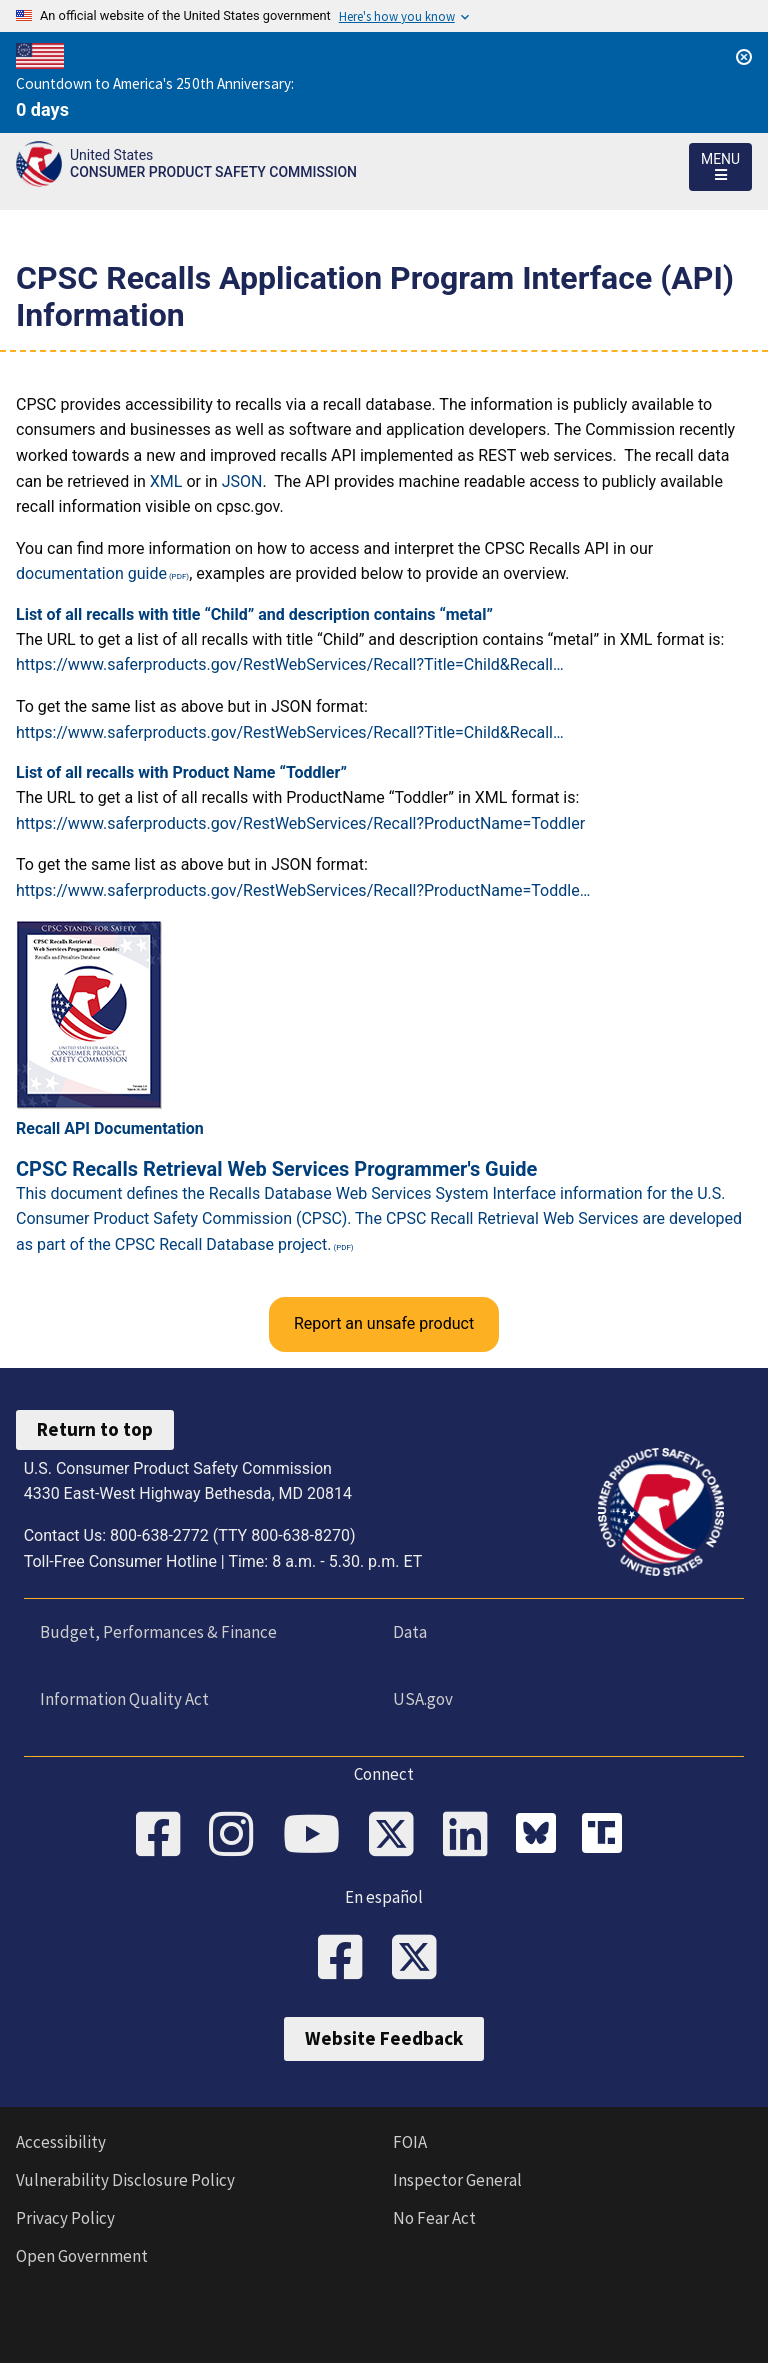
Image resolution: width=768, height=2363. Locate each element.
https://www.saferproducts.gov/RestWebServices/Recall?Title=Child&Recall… (290, 664)
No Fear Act (434, 2218)
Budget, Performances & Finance (158, 1632)
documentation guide (91, 573)
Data (410, 1632)
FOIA (410, 2142)
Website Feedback (384, 2038)
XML (166, 481)
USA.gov (423, 1699)
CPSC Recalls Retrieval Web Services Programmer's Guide (276, 1169)
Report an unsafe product (384, 1323)
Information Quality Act (124, 1699)
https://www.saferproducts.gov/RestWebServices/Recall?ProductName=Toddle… (303, 890)
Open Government (82, 2256)
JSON (242, 481)
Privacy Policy (65, 2218)
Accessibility (61, 2142)
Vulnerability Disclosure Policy (125, 2180)
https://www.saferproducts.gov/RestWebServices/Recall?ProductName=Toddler (300, 823)
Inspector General (457, 2180)
